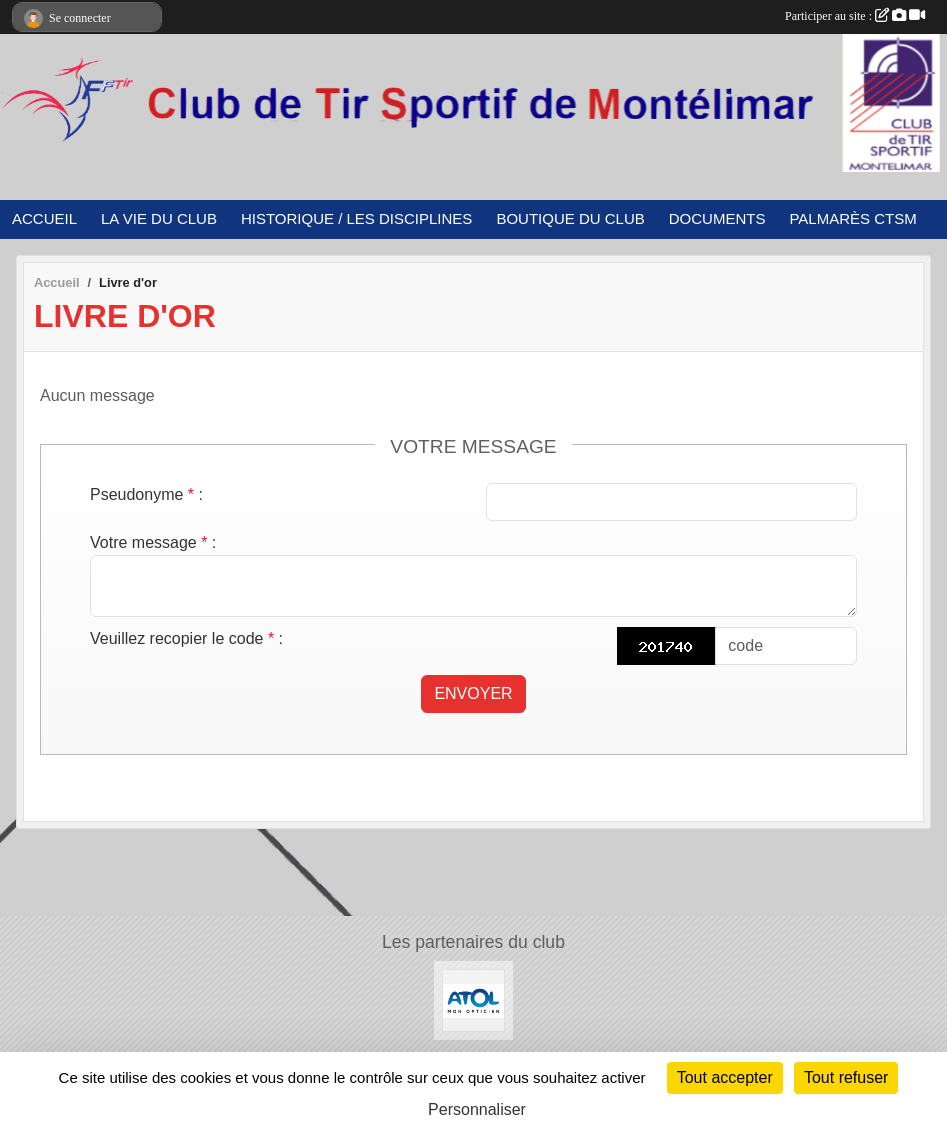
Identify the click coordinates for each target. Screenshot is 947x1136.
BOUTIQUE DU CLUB (570, 218)
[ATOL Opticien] (473, 999)
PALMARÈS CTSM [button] (852, 218)
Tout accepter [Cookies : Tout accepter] (725, 1077)
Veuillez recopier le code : (186, 638)
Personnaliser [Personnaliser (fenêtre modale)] (477, 1109)
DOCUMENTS (717, 218)
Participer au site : (855, 16)
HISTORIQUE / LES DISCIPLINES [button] (356, 218)
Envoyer (473, 693)
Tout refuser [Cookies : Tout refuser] (846, 1077)
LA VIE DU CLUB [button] (159, 218)
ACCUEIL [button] (44, 218)
